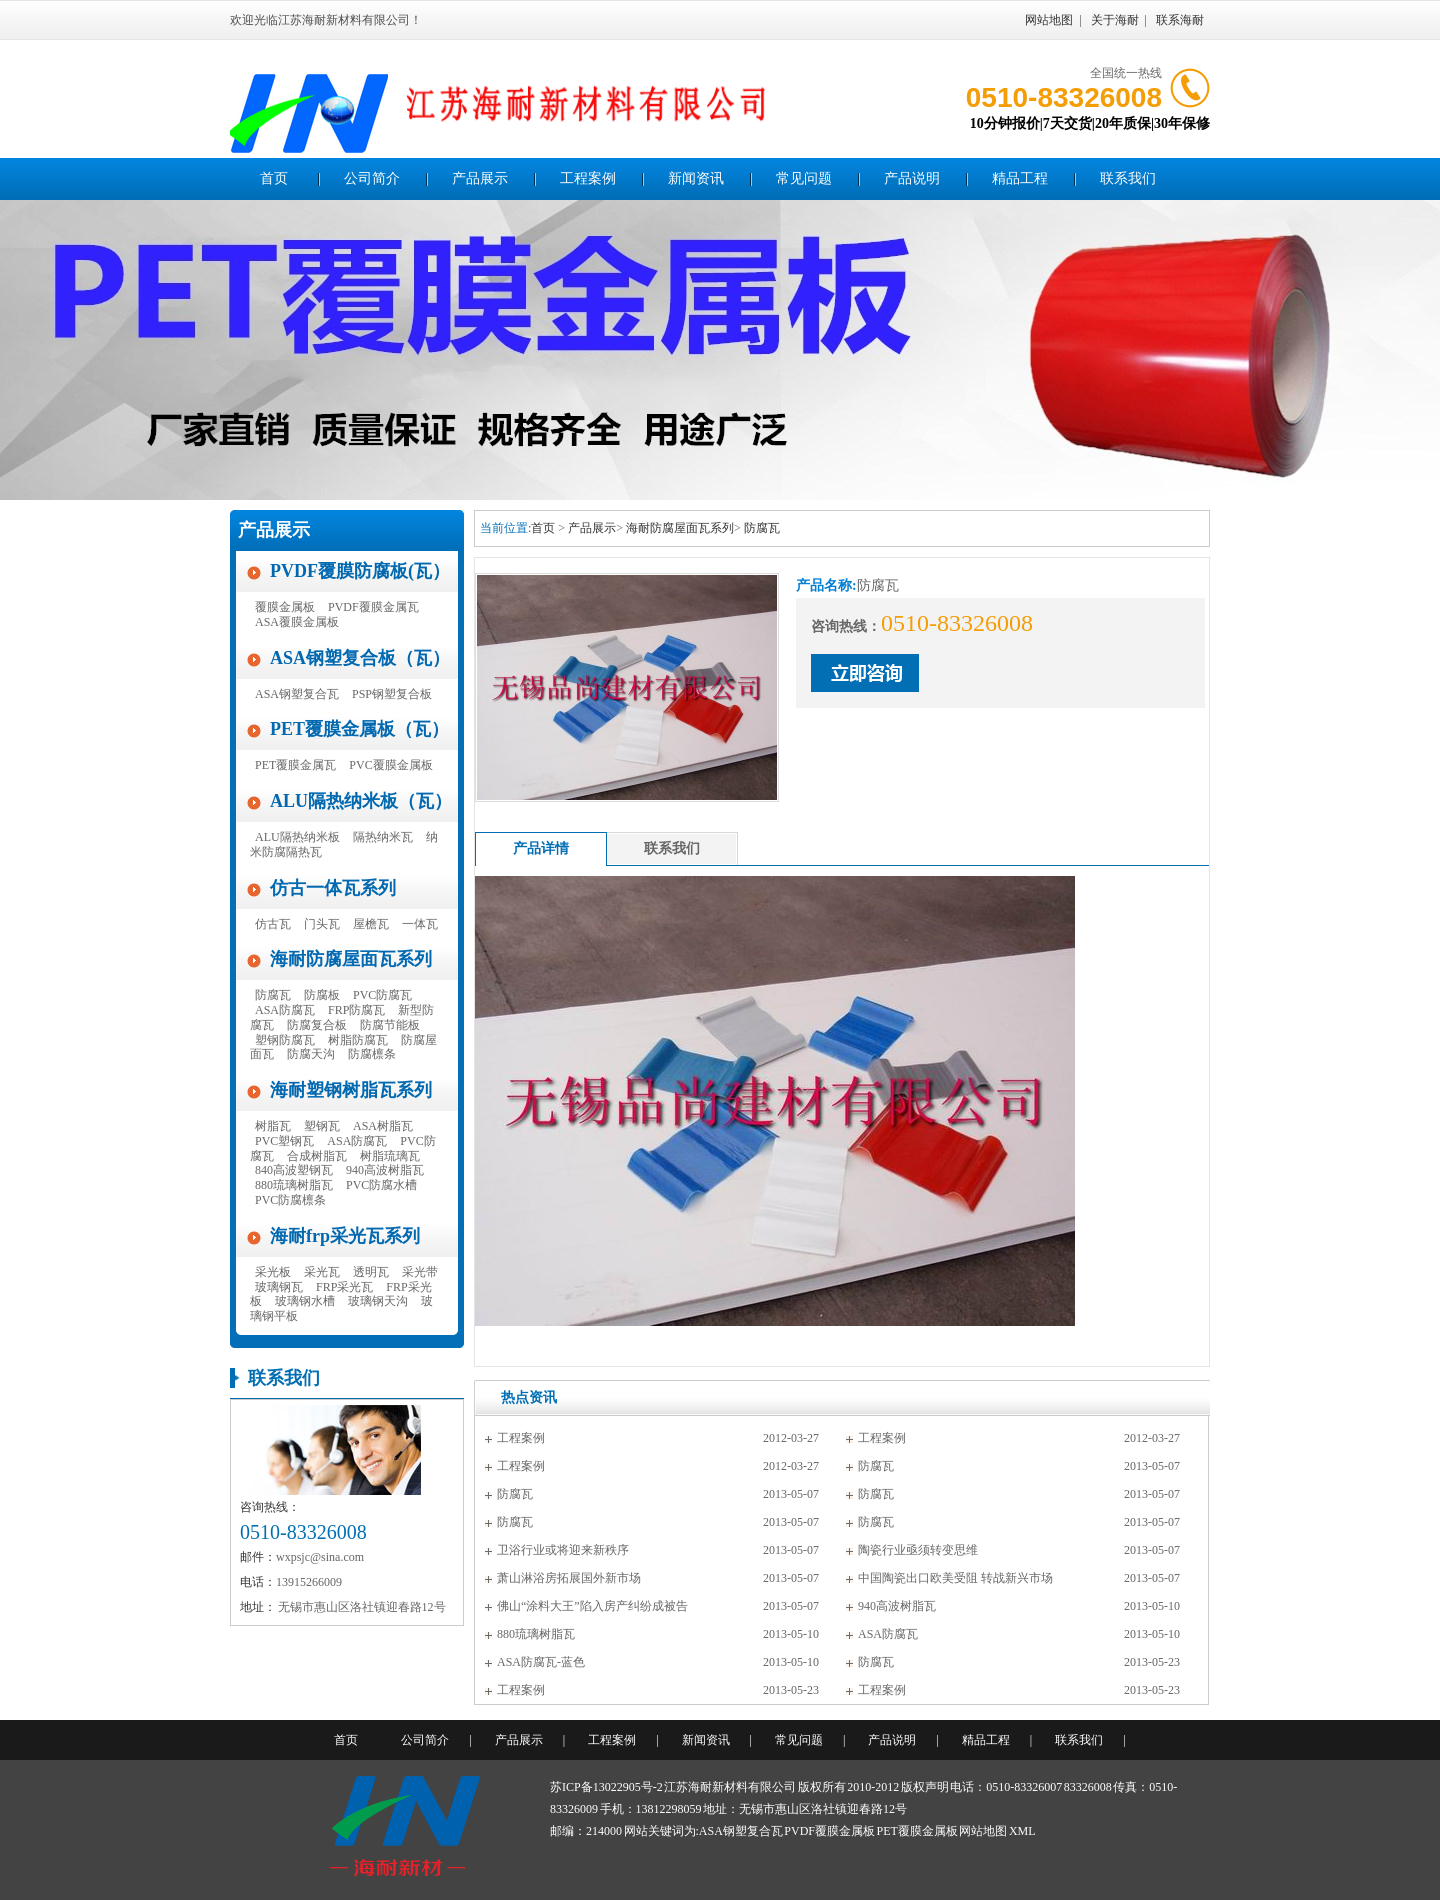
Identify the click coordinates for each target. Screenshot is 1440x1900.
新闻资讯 (696, 178)
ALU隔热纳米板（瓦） (361, 801)
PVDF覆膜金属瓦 (373, 607)
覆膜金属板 (285, 607)
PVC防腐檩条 (290, 1200)
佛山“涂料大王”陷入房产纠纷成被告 (592, 1606)
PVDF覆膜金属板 (829, 1831)
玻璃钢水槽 (305, 1301)
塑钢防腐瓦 (285, 1040)
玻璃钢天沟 (378, 1301)
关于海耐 (1115, 20)
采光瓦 (322, 1272)
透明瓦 (371, 1272)
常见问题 (804, 178)
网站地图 (1049, 20)
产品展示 (480, 178)
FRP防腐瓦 (356, 1010)
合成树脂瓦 (317, 1156)
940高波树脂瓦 (385, 1170)
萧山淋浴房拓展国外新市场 (569, 1578)
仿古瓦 (273, 924)
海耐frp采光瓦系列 (345, 1236)
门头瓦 (322, 924)
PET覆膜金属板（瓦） (359, 729)
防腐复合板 (317, 1025)
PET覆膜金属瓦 (295, 765)
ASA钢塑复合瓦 (297, 694)
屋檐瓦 (371, 924)
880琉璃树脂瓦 (294, 1185)
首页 (274, 178)
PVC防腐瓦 (382, 995)
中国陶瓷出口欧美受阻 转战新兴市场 (955, 1578)
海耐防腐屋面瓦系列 (351, 959)
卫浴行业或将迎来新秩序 (563, 1550)
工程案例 (588, 178)
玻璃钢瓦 (279, 1287)
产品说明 (912, 178)
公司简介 (372, 178)
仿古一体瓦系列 (333, 888)
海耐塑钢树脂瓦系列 (351, 1090)
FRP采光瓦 (344, 1287)
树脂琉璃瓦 (390, 1156)
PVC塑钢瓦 (284, 1141)
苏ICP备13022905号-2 (606, 1787)
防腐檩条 (372, 1054)
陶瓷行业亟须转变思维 (918, 1550)
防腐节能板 (390, 1025)
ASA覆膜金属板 (297, 622)
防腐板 (322, 995)
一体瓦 (420, 924)
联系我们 (1128, 178)
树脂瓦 (273, 1126)
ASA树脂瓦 (383, 1126)
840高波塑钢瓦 (294, 1170)
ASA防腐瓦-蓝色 (541, 1662)
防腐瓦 (273, 995)
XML (1022, 1831)
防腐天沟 (311, 1054)
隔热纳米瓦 (383, 837)
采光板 (273, 1272)
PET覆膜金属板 (917, 1831)
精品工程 (1020, 178)
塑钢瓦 (322, 1126)
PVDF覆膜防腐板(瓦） (360, 571)
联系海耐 (1180, 20)
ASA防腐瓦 (285, 1010)
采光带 (420, 1272)
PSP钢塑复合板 (392, 694)
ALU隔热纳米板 (297, 837)
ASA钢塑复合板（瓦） (360, 658)
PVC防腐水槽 (381, 1185)
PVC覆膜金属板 (390, 765)
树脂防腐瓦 (358, 1040)
